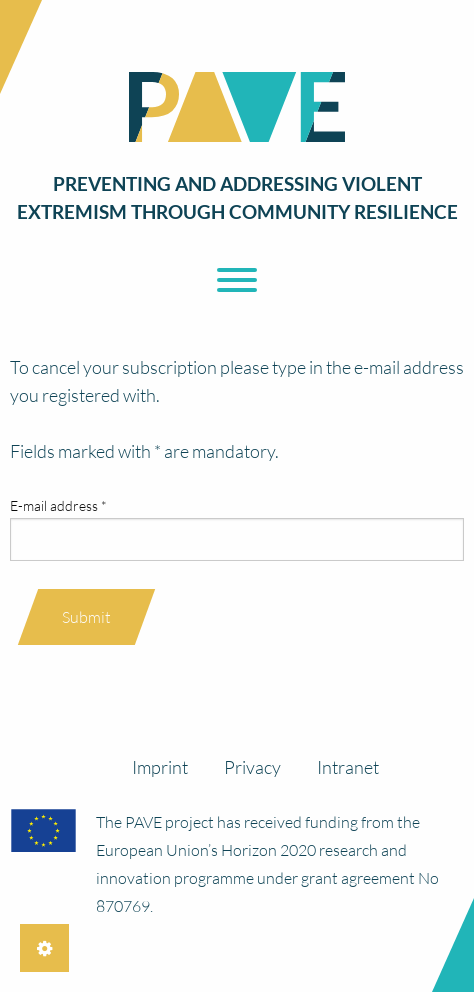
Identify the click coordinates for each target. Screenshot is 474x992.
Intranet (348, 767)
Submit (86, 617)
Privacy (252, 767)
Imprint (160, 767)
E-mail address (58, 505)
